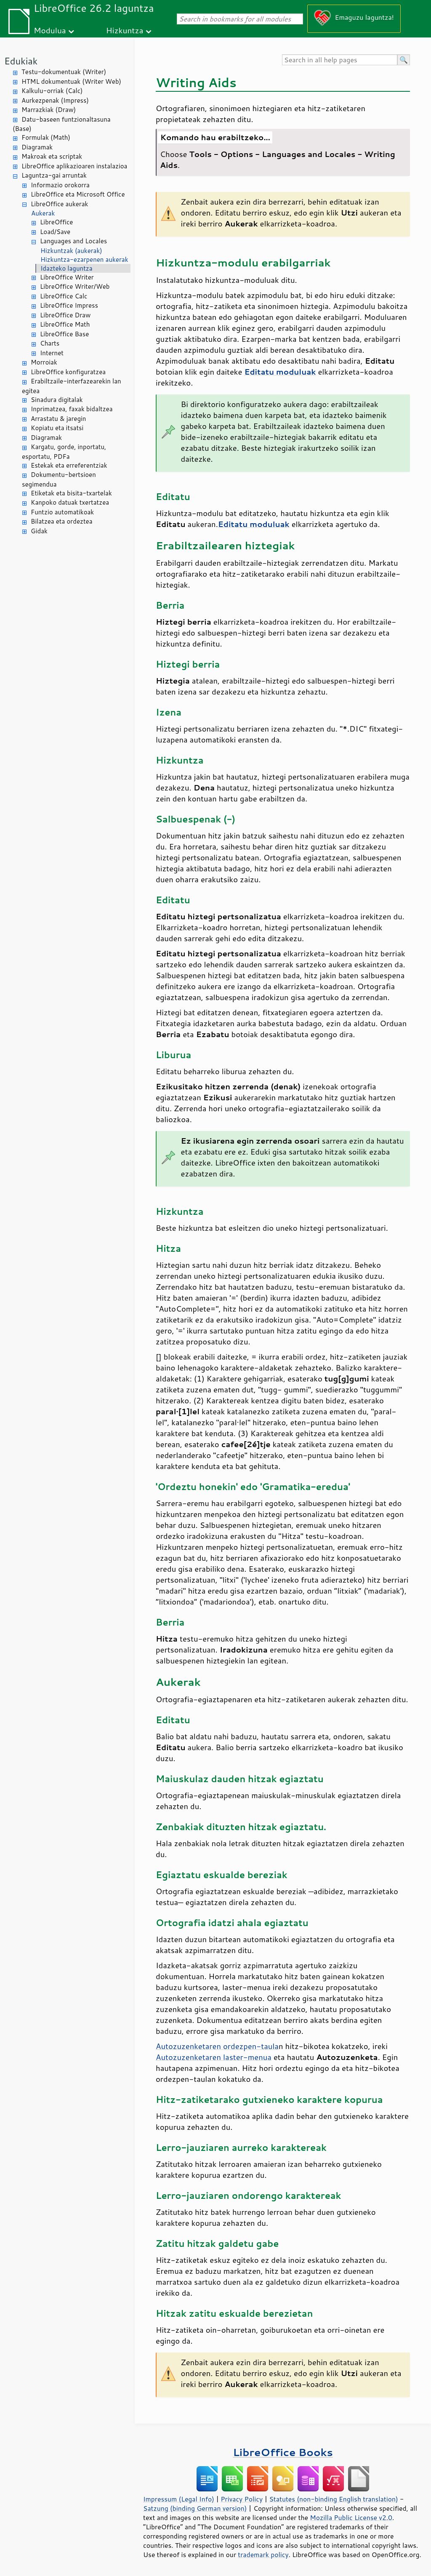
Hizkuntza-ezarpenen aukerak (84, 259)
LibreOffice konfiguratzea (68, 371)
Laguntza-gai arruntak (54, 175)
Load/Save (55, 231)
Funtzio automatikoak (62, 512)
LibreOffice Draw (65, 315)
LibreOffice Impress (69, 305)
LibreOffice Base (64, 334)
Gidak (39, 531)
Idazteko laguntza (66, 268)
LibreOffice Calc (63, 296)
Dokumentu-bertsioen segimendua (59, 479)
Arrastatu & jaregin (58, 418)
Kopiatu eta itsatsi (57, 427)
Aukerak (43, 213)
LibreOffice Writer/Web (75, 286)
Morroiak (44, 362)
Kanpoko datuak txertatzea (70, 502)
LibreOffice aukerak (59, 204)
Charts (49, 343)
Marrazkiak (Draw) (48, 109)
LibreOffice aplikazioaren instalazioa (74, 166)
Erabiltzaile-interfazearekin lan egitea (71, 386)
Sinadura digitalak (57, 399)
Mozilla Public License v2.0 (351, 2517)
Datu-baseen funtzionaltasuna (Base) (62, 124)
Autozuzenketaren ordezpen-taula (217, 2046)
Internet (52, 353)
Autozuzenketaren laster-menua (213, 2057)
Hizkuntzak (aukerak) (71, 250)
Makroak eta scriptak (51, 156)
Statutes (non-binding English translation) (333, 2499)
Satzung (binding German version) (195, 2508)
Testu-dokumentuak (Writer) (63, 71)
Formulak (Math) (45, 137)
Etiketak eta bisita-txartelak (71, 493)
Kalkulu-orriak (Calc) (51, 90)
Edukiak (20, 60)
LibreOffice (56, 222)
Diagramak (37, 147)
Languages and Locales (73, 241)
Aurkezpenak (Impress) (55, 100)
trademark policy (263, 2554)
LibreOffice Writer (67, 277)
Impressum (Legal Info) (178, 2499)
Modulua (50, 30)
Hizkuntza (125, 30)
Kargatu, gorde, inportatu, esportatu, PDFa (64, 451)
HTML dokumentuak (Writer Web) (71, 81)
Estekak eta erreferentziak (69, 465)
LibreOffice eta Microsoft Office (78, 194)
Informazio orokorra (60, 185)
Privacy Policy (242, 2499)
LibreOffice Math (65, 324)
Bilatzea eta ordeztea (61, 521)
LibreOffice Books (283, 2452)
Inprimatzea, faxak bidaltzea (72, 408)
